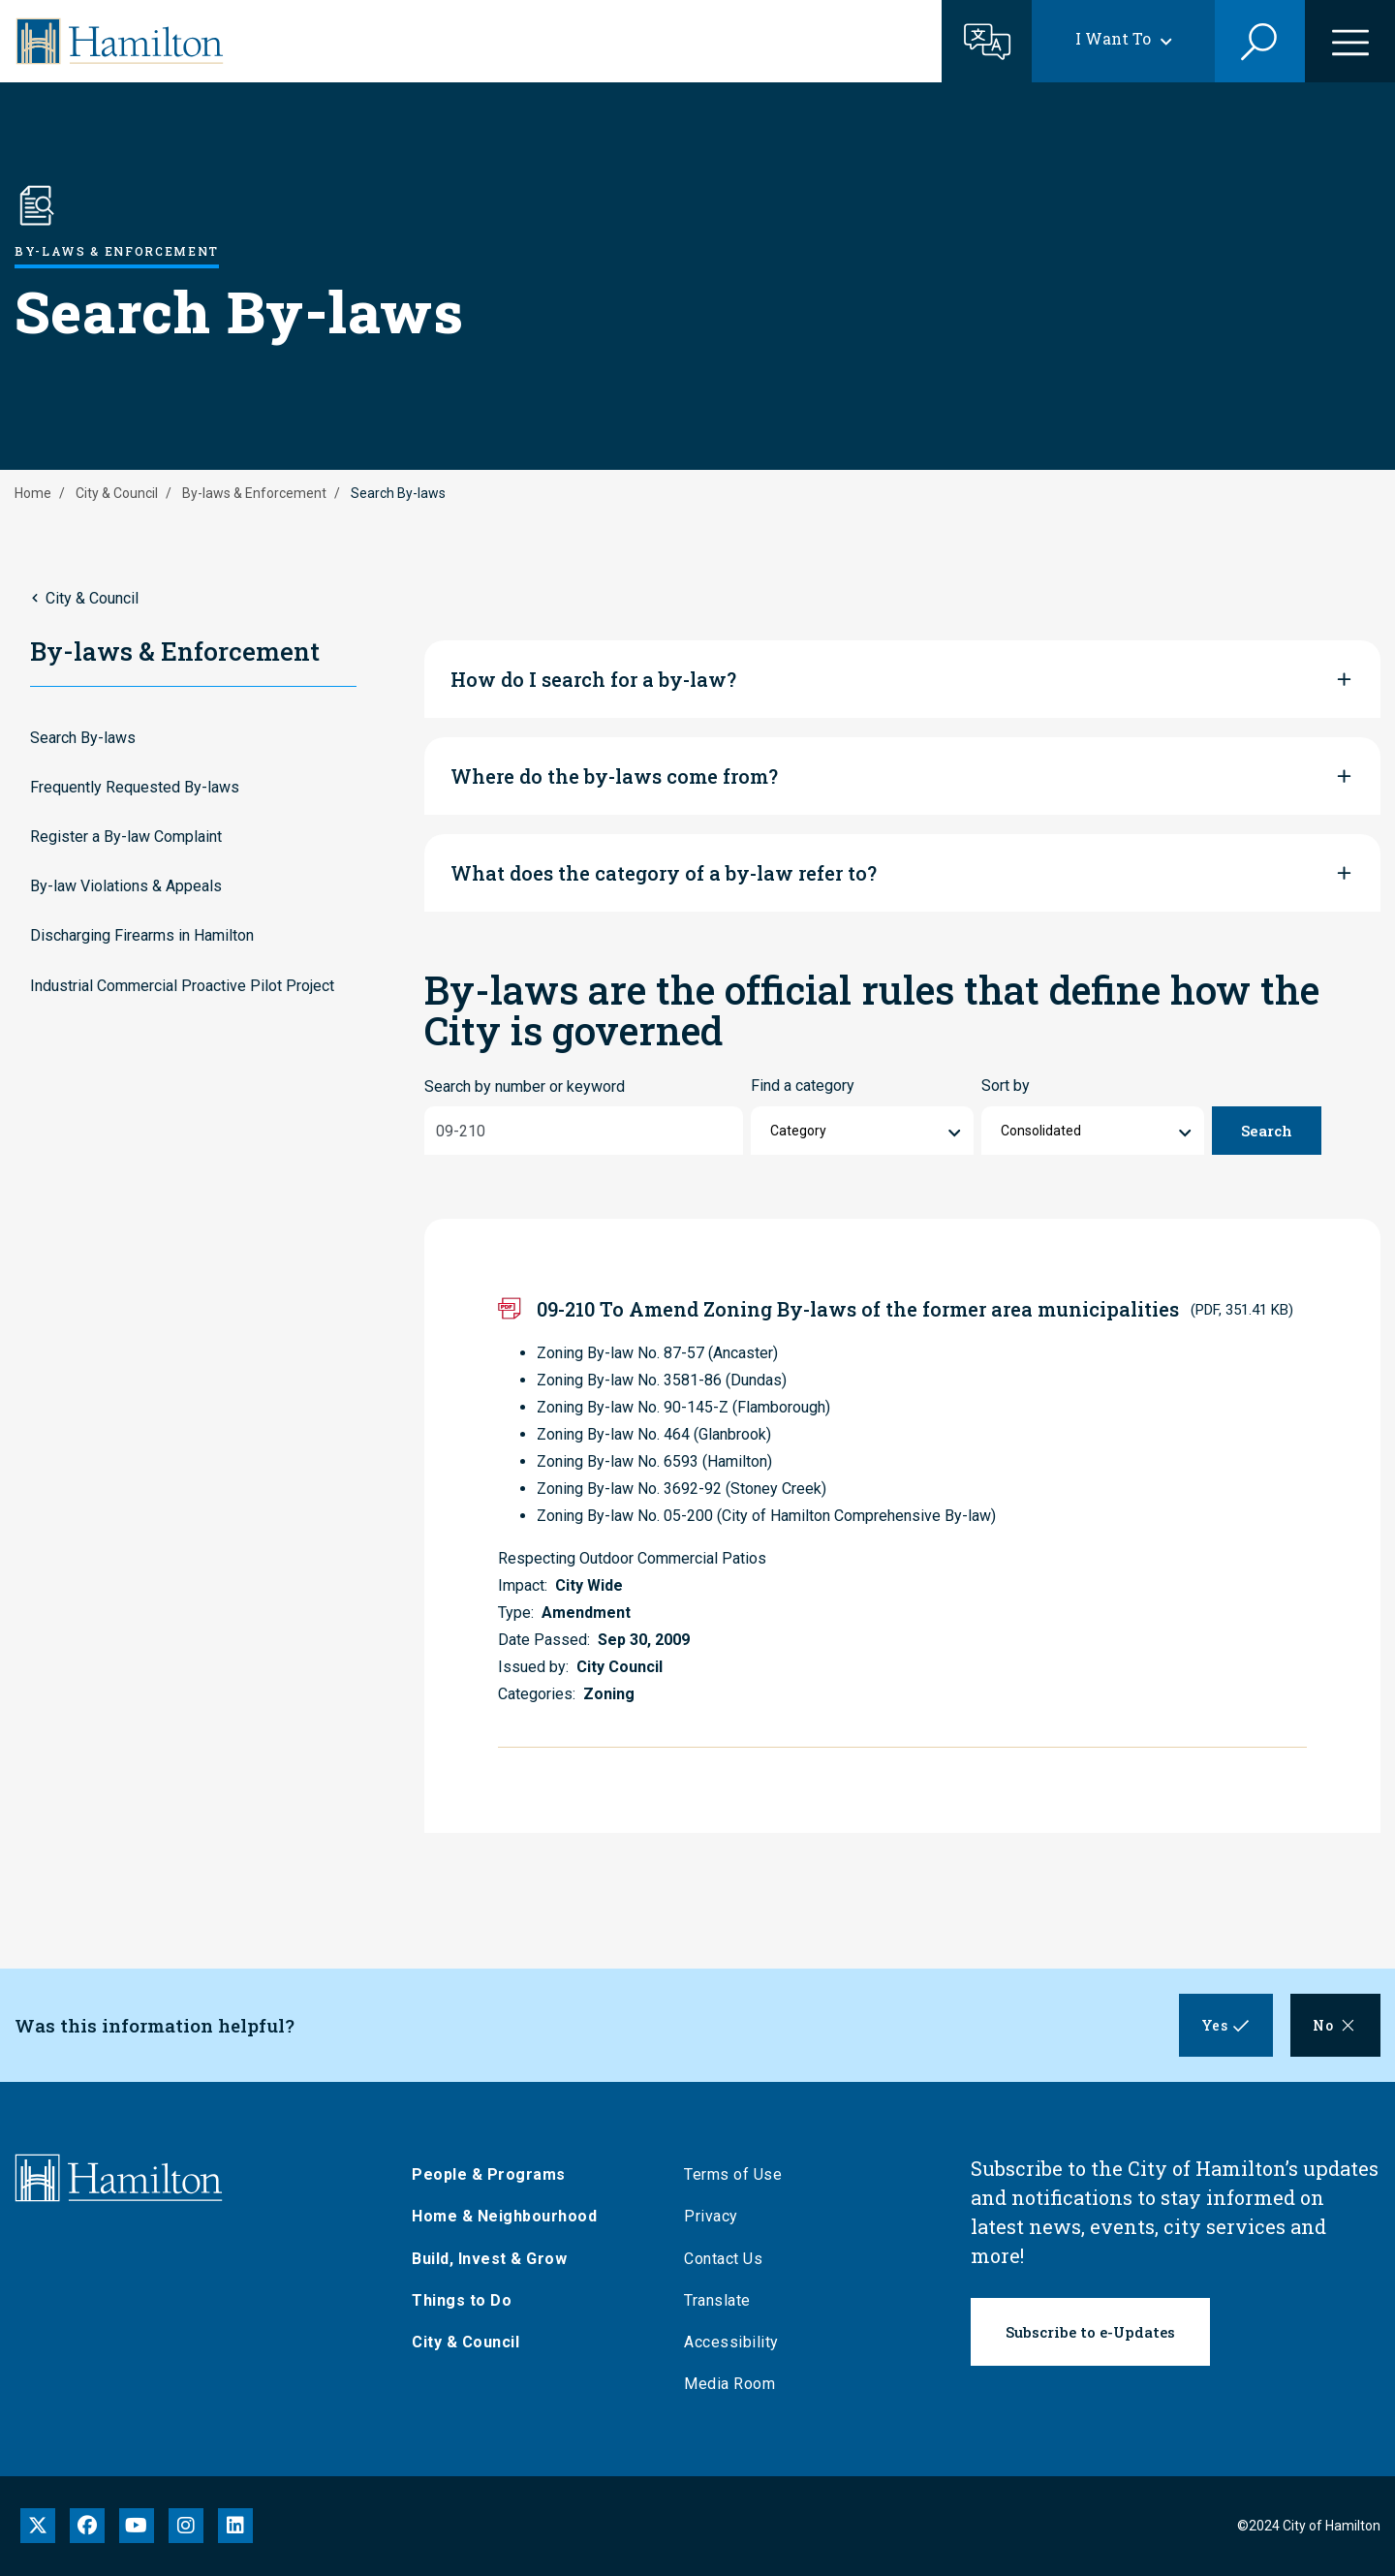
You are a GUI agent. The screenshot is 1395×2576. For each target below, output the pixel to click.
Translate (722, 2300)
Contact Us (728, 2259)
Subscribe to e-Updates (1090, 2332)
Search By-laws (83, 738)
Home (33, 493)
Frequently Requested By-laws (134, 787)
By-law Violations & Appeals (126, 886)
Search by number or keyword (524, 1086)
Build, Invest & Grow (494, 2259)
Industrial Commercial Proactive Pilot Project (182, 986)
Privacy (716, 2216)
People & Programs (494, 2174)
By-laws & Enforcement (254, 493)
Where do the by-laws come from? (614, 776)
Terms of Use (738, 2174)
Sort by (1005, 1085)
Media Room (734, 2383)
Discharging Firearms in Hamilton (142, 935)
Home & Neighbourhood (509, 2216)
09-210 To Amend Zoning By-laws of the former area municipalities (858, 1308)
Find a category (802, 1085)
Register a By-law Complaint (126, 836)
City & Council (117, 493)
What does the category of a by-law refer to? (663, 872)
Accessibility (736, 2342)
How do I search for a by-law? (593, 679)
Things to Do (466, 2300)
